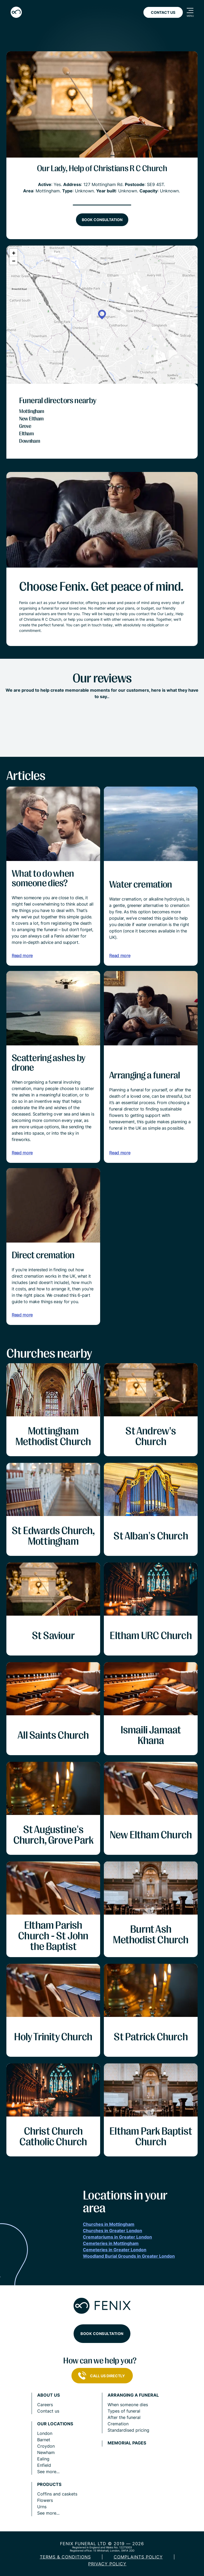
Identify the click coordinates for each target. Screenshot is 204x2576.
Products (49, 2484)
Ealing (43, 2458)
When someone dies (128, 2404)
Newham (46, 2452)
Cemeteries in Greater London (114, 2249)
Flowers (45, 2500)
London (44, 2433)
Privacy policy (107, 2563)
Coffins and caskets (57, 2494)
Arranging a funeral (133, 2395)
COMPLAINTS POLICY (138, 2557)
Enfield (44, 2465)
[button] (102, 315)
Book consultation (102, 219)
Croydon (46, 2446)
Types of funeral (124, 2411)
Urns (41, 2506)
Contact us (48, 2411)
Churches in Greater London (112, 2230)
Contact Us (163, 12)
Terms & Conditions (65, 2557)
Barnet (43, 2439)
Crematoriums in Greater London (117, 2237)
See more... (48, 2471)
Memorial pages (127, 2443)
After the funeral (124, 2417)
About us (48, 2395)
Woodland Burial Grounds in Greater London (129, 2256)
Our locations (55, 2423)
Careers (45, 2404)
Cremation (118, 2423)
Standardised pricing (128, 2430)
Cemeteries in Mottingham (111, 2243)
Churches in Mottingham (108, 2224)
